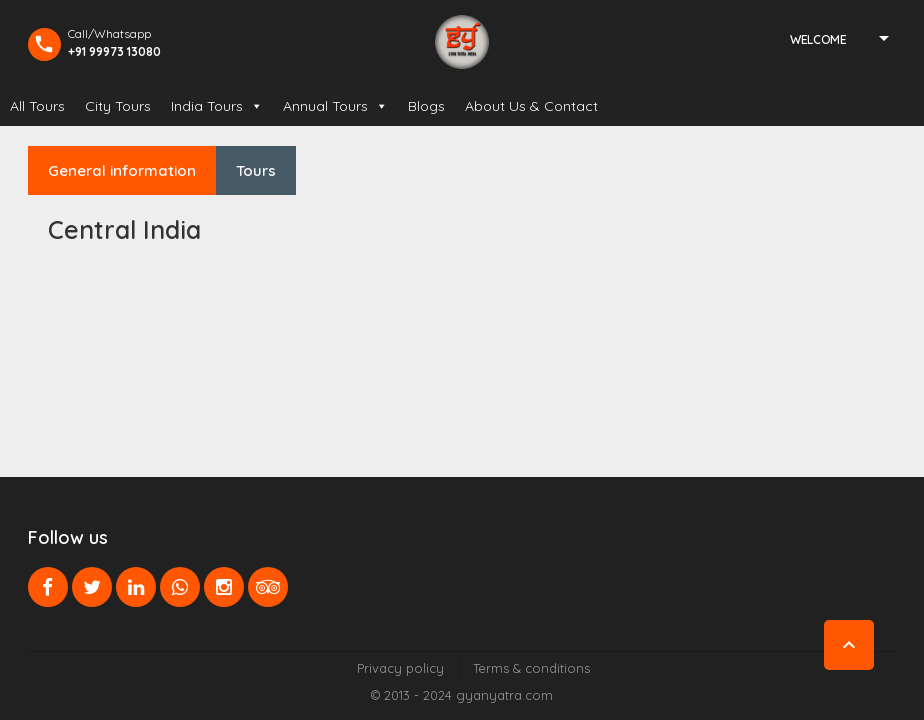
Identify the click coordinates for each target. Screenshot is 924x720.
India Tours (217, 106)
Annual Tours (335, 106)
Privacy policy (400, 668)
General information (122, 170)
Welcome (818, 39)
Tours (256, 170)
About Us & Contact (531, 106)
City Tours (118, 106)
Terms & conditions (531, 668)
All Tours (37, 106)
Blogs (426, 106)
